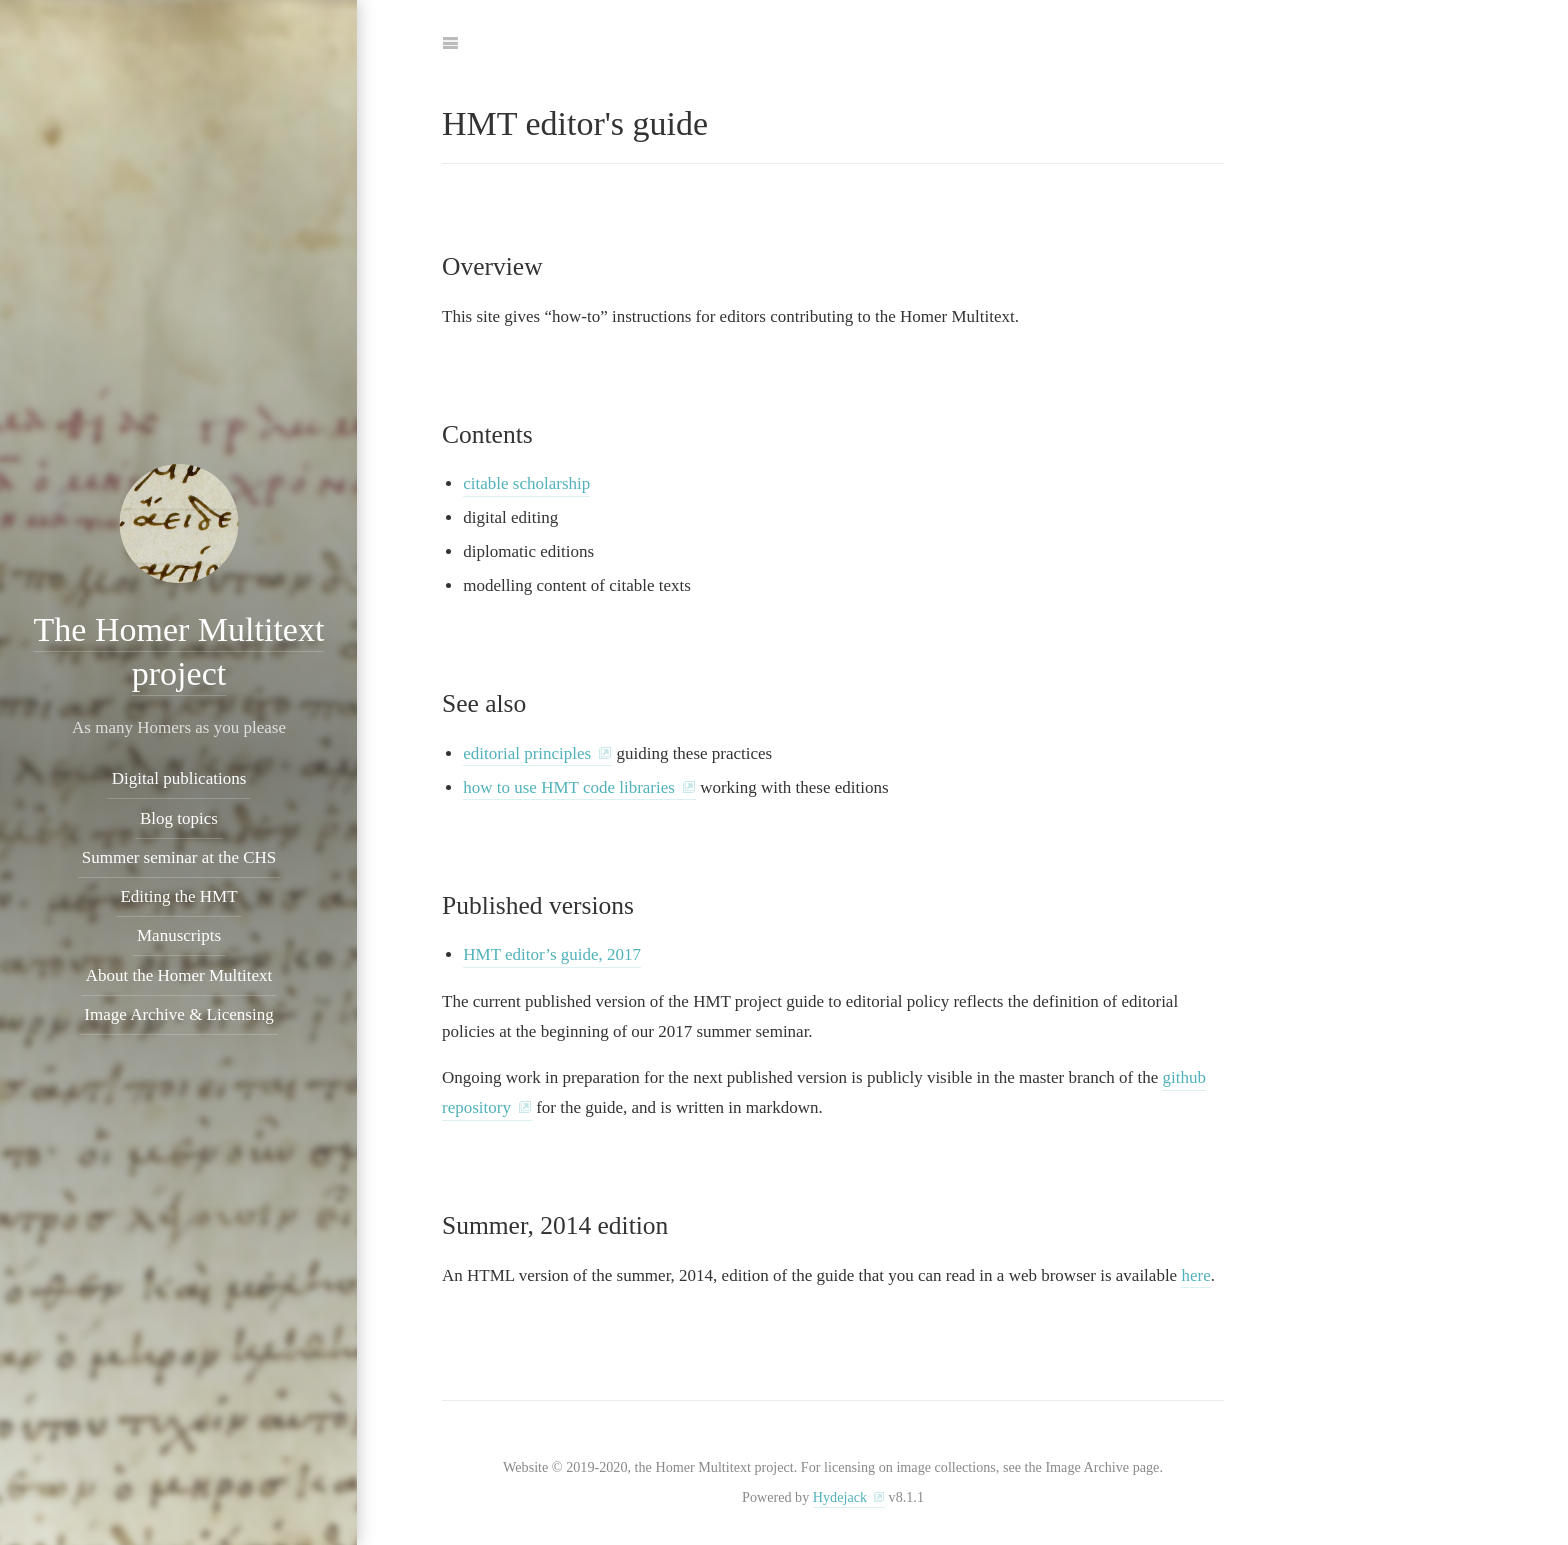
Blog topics (179, 818)
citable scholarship (526, 483)
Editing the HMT (178, 896)
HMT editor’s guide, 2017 (552, 954)
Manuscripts (178, 935)
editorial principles (527, 753)
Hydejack (840, 1497)
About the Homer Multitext (178, 975)
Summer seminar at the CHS (178, 857)
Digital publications (178, 778)
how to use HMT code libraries (569, 787)
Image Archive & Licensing (178, 1014)
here (1195, 1275)
